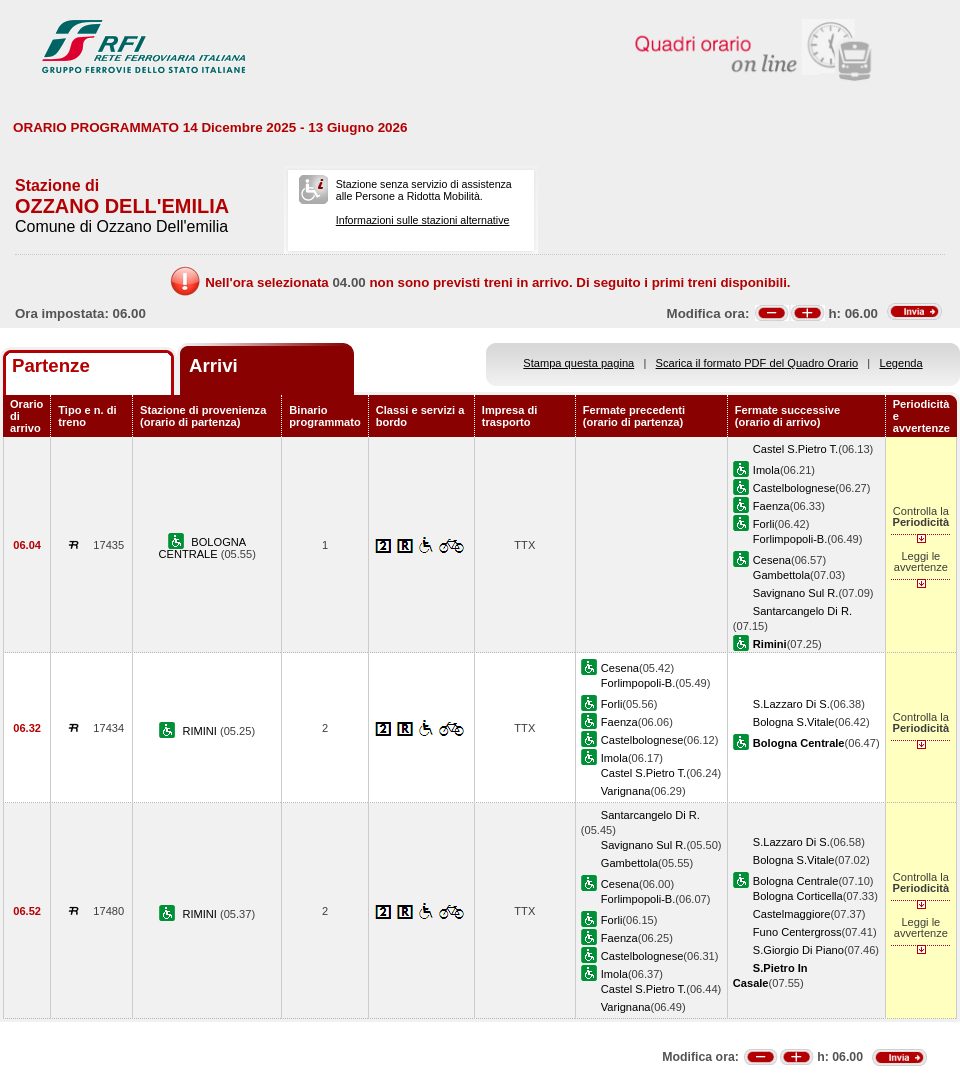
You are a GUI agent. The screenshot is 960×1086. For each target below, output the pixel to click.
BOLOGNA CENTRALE (203, 548)
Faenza (771, 506)
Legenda (901, 363)
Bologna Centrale (796, 881)
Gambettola (781, 575)
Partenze (51, 365)
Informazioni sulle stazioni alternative (423, 220)
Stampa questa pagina (578, 363)
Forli (764, 524)
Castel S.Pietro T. (795, 449)
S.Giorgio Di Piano (798, 950)
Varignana (626, 791)
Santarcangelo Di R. (802, 611)
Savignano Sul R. (796, 593)
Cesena (772, 560)
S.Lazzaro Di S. (791, 704)
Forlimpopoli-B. (790, 539)
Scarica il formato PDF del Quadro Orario (757, 363)
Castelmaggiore (792, 914)
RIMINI (201, 731)
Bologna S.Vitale (794, 722)
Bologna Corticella (798, 896)
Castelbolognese (794, 488)
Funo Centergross (797, 932)
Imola (766, 470)
